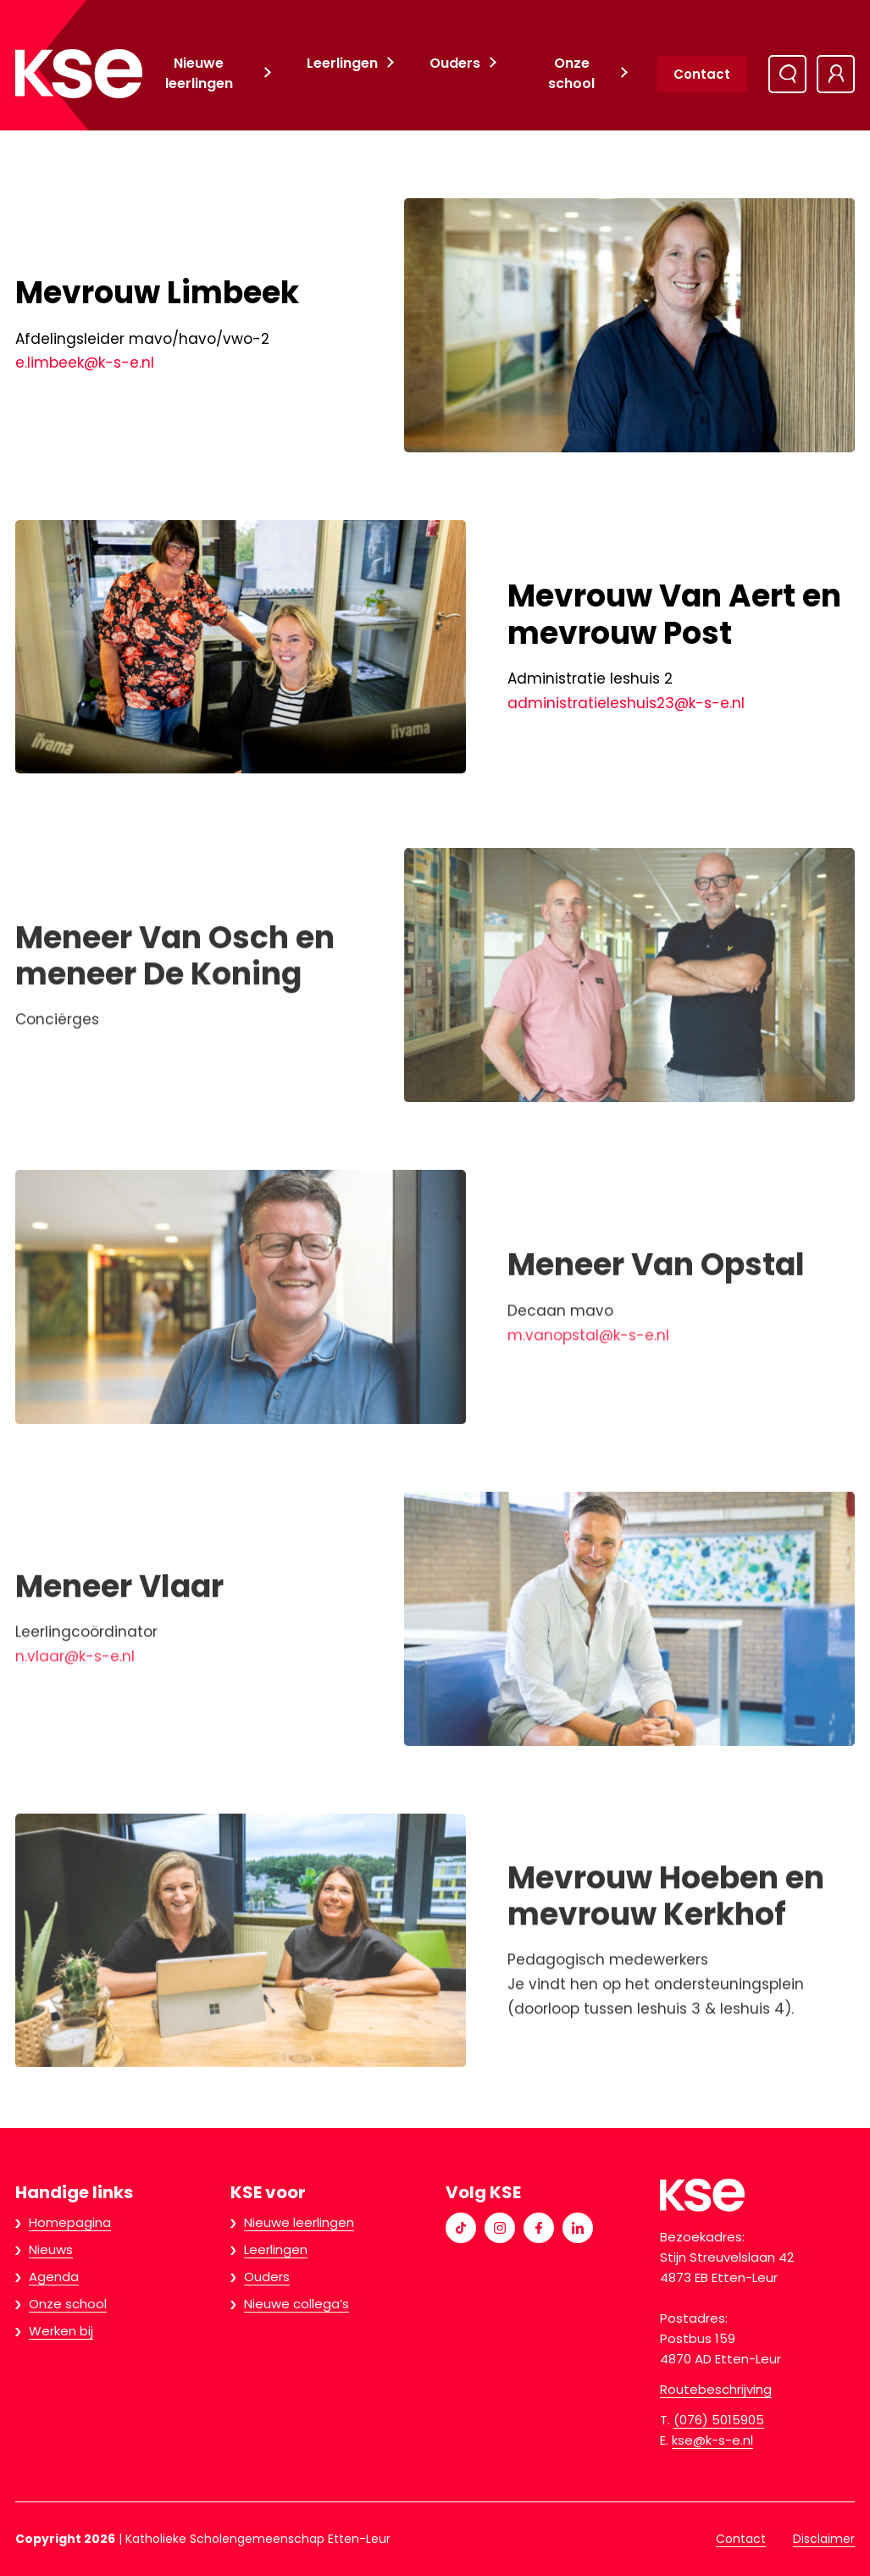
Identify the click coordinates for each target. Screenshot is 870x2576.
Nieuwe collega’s (296, 2304)
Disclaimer (824, 2538)
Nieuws (51, 2249)
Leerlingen (342, 63)
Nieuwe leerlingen (199, 73)
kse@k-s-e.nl (712, 2440)
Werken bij (61, 2331)
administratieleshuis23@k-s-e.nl (626, 703)
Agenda (54, 2276)
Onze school (571, 73)
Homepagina (70, 2222)
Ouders (454, 63)
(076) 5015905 (718, 2420)
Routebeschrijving (716, 2389)
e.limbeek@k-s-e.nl (84, 362)
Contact (701, 74)
